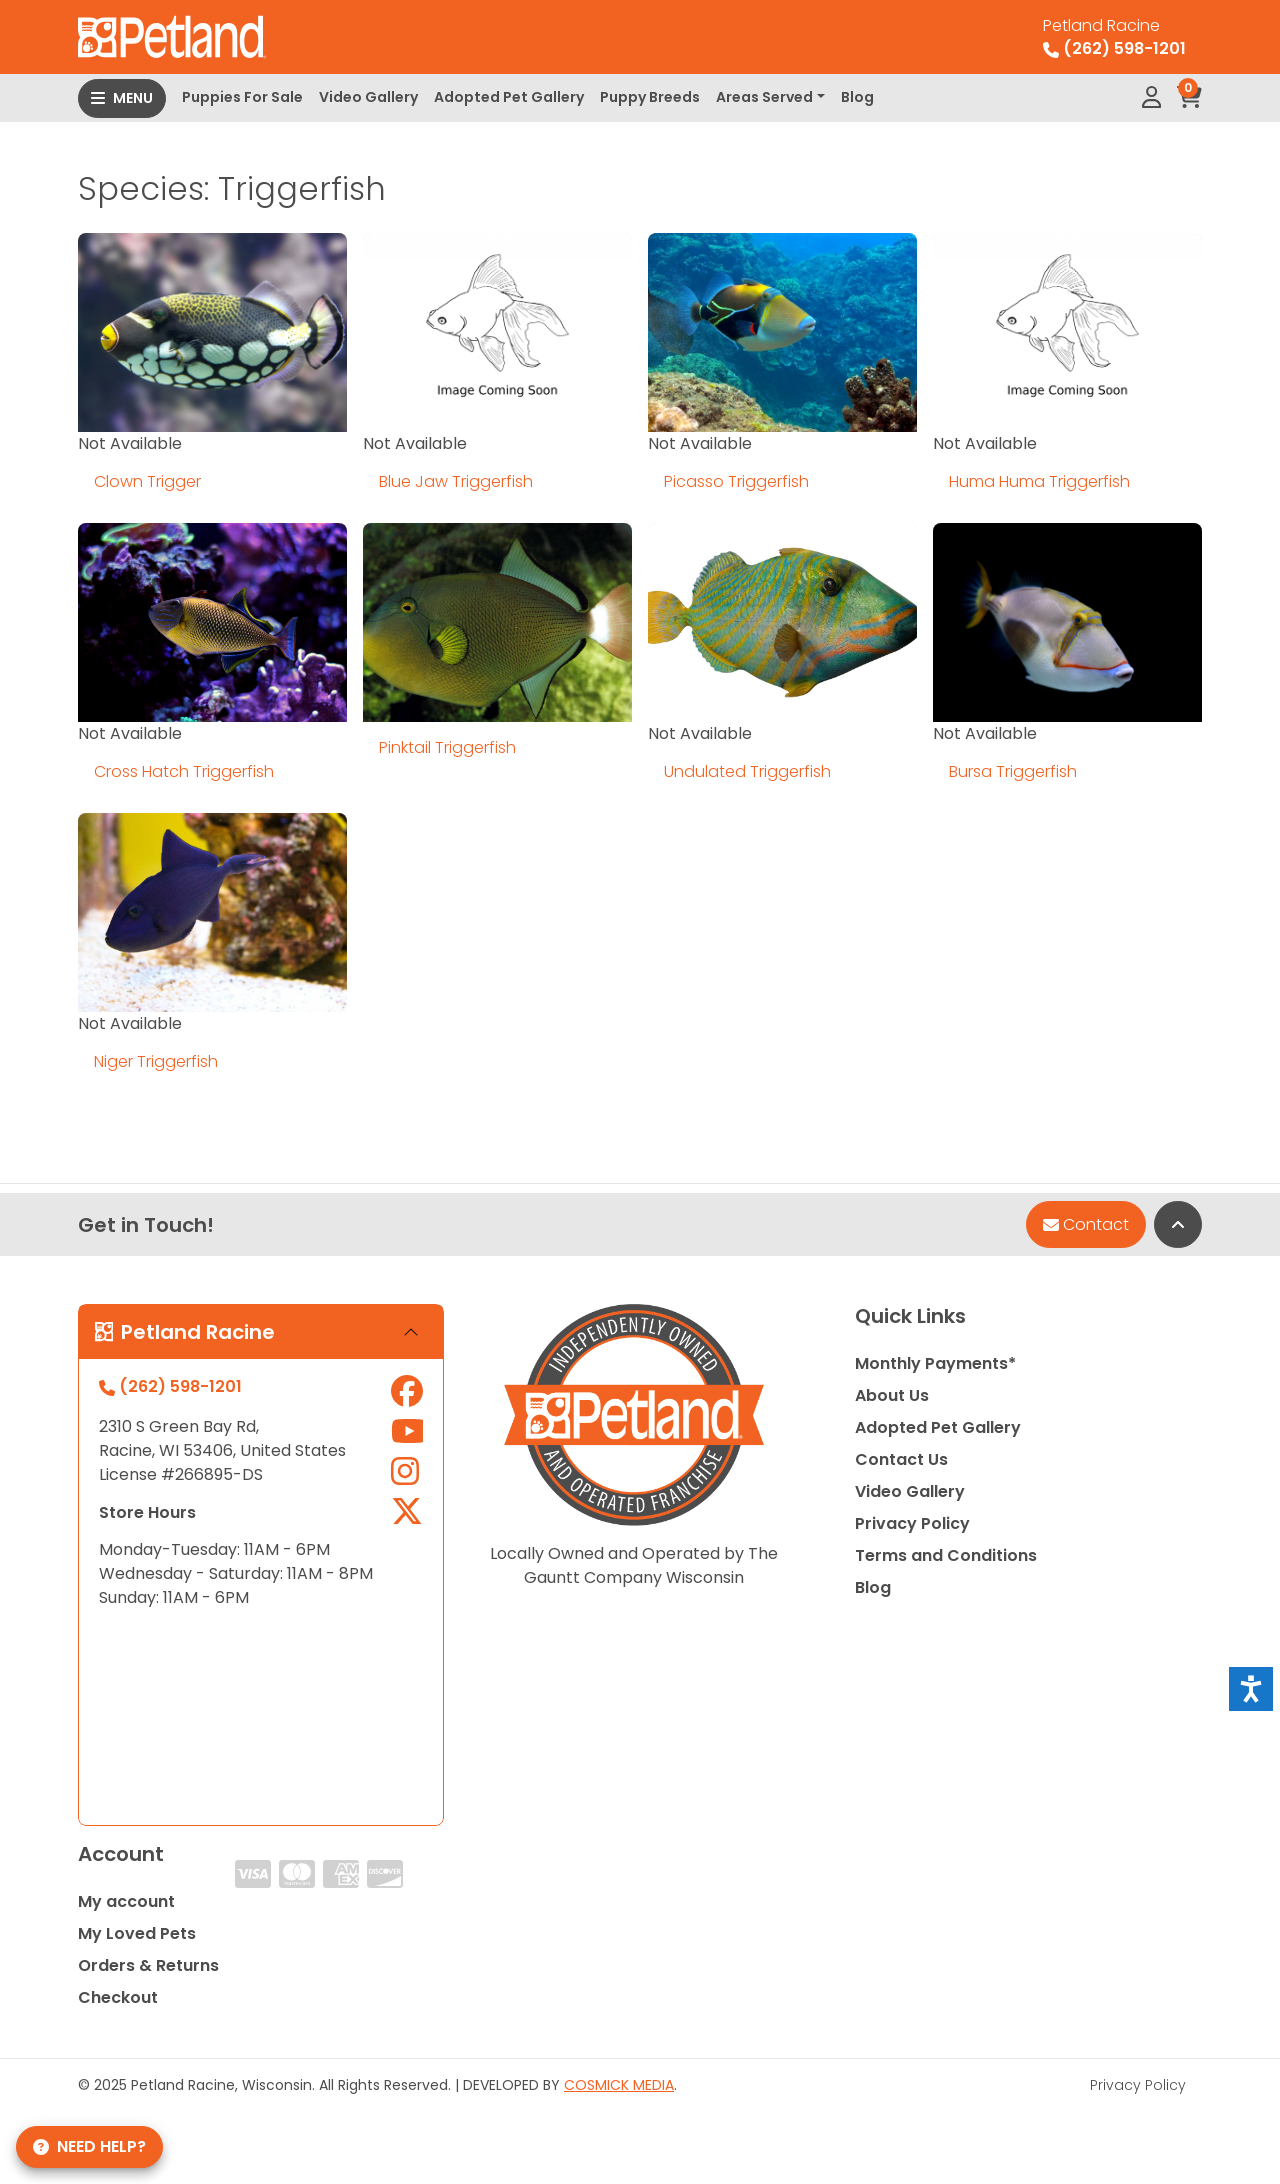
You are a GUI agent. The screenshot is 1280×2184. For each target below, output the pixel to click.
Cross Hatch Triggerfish (184, 771)
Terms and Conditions (946, 1555)
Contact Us (901, 1459)
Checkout (118, 1997)
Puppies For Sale (242, 97)
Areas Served (764, 97)
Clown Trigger (147, 481)
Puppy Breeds (650, 97)
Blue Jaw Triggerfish (456, 481)
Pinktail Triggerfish (447, 747)
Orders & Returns (148, 1965)
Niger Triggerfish (156, 1061)
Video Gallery (368, 97)
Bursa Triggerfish (1013, 771)
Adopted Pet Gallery (509, 97)
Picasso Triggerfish (736, 481)
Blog (857, 97)
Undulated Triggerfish (747, 771)
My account (126, 1901)
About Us (892, 1395)
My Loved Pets (137, 1933)
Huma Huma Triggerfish (1039, 481)
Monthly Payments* (935, 1363)
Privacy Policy (912, 1523)
